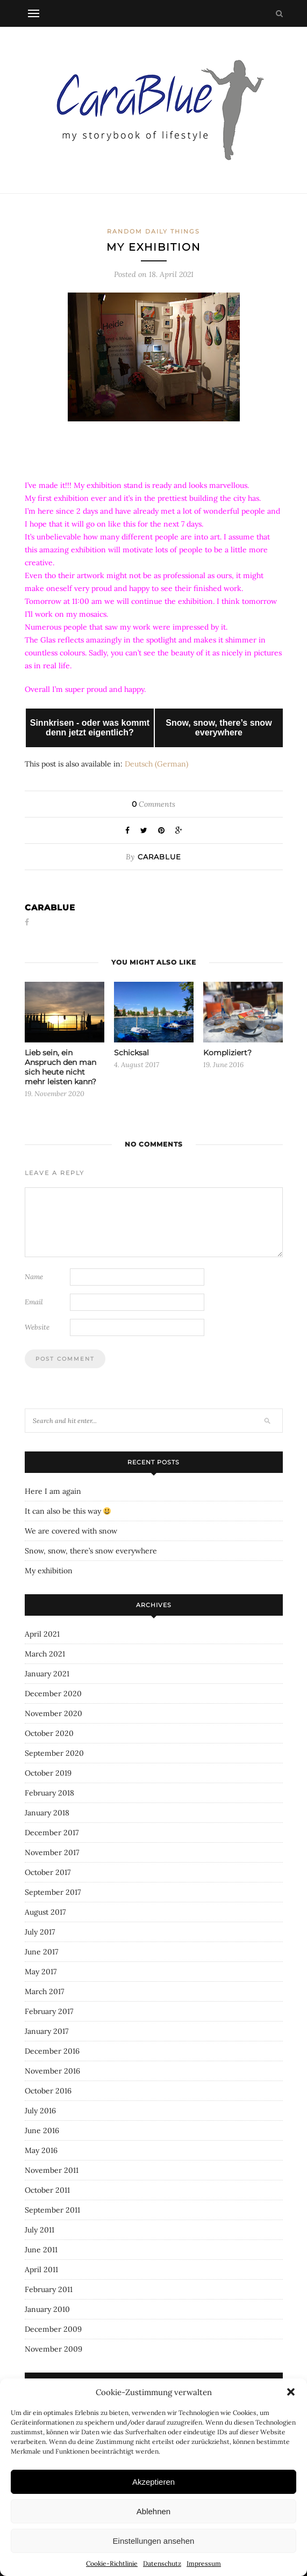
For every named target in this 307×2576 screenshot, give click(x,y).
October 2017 (47, 1872)
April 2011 (41, 2269)
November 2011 (51, 2170)
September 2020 (54, 1753)
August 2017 (45, 1912)
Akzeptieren (153, 2481)
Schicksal (131, 1052)
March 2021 (45, 1654)
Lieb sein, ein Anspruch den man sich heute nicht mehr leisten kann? (60, 1067)
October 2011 (47, 2190)
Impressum (204, 2563)
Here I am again (53, 1491)
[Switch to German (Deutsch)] (156, 764)
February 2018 (49, 1793)
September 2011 (52, 2210)
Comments (153, 804)
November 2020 (53, 1713)
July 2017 (40, 1932)
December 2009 (53, 2329)
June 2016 (42, 2130)
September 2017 (53, 1892)
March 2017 (44, 1991)
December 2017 (51, 1832)
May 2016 (41, 2150)
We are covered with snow (71, 1531)
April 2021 (42, 1634)
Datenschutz (162, 2563)
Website (37, 1327)
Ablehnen (153, 2511)
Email (34, 1302)
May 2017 (40, 1971)
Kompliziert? (227, 1052)
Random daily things (153, 231)
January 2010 (47, 2309)
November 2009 (53, 2349)
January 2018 (47, 1813)
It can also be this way (68, 1511)
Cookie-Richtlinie (112, 2563)
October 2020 (49, 1733)
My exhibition (49, 1570)
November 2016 (52, 2071)
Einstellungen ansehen (154, 2540)
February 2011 (49, 2289)
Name (34, 1276)
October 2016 (48, 2091)
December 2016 (52, 2051)
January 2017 (46, 2031)
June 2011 (41, 2249)
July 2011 (39, 2230)
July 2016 (40, 2110)
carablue (159, 856)
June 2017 (41, 1952)
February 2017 (49, 2011)
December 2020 (53, 1693)
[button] (290, 2392)
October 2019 (48, 1773)
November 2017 (52, 1852)
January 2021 (47, 1674)
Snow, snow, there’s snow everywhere (91, 1551)
